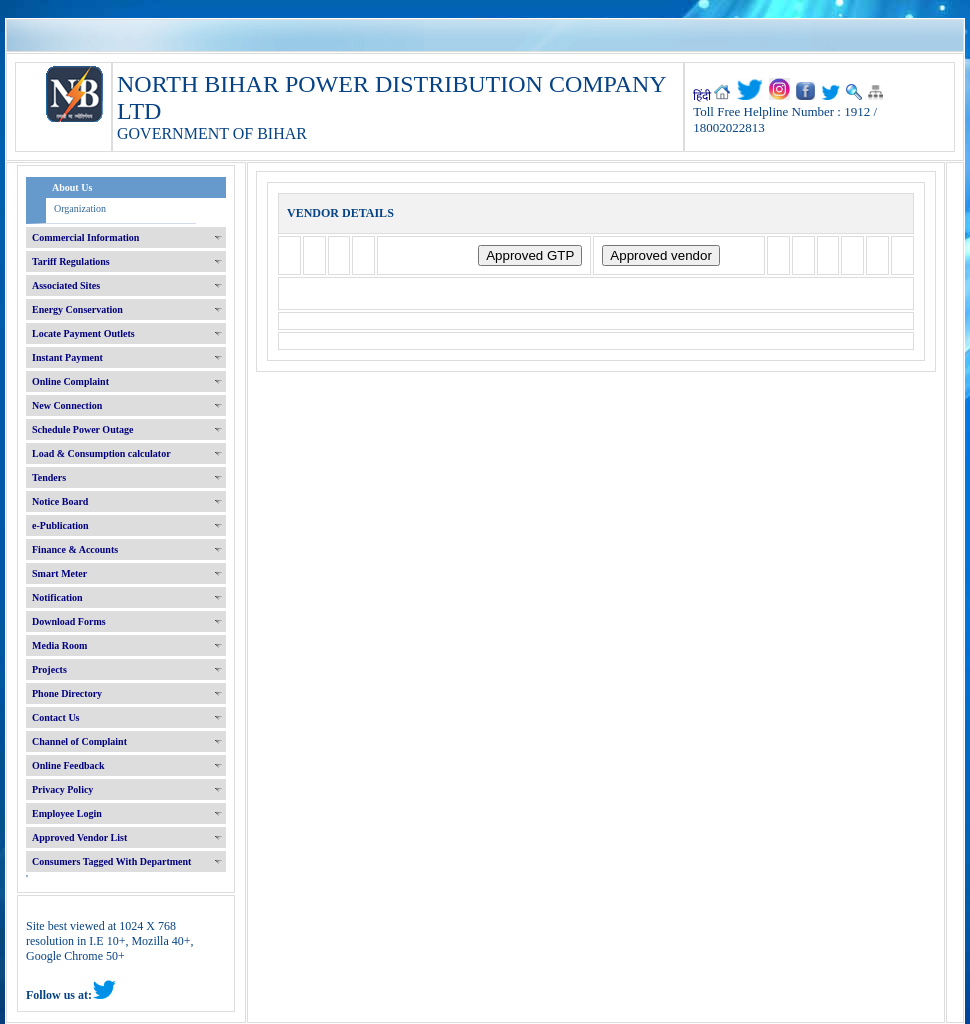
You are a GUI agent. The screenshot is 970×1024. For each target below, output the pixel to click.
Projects (49, 669)
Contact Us (56, 717)
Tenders (49, 477)
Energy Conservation (77, 309)
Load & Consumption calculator (101, 453)
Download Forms (69, 621)
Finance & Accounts (75, 549)
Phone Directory (67, 693)
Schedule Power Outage (82, 429)
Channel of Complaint (79, 741)
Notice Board (60, 501)
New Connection (67, 405)
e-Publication (60, 525)
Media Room (59, 645)
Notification (57, 597)
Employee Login (67, 813)
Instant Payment (67, 357)
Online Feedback (68, 765)
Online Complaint (70, 381)
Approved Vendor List (79, 837)
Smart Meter (59, 573)
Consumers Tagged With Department (111, 861)
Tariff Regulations (71, 261)
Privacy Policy (62, 789)
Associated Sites (66, 285)
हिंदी (702, 96)
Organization (80, 208)
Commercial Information (85, 237)
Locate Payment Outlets (83, 333)
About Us (72, 187)
